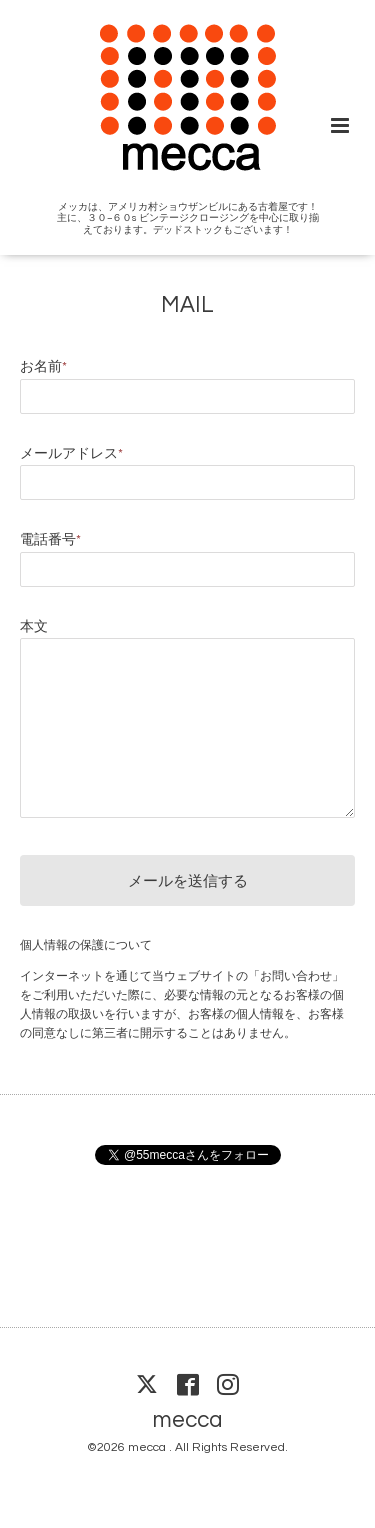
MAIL (187, 305)
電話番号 (50, 540)
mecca (187, 1419)
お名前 (43, 367)
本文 (34, 627)
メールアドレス (71, 454)
